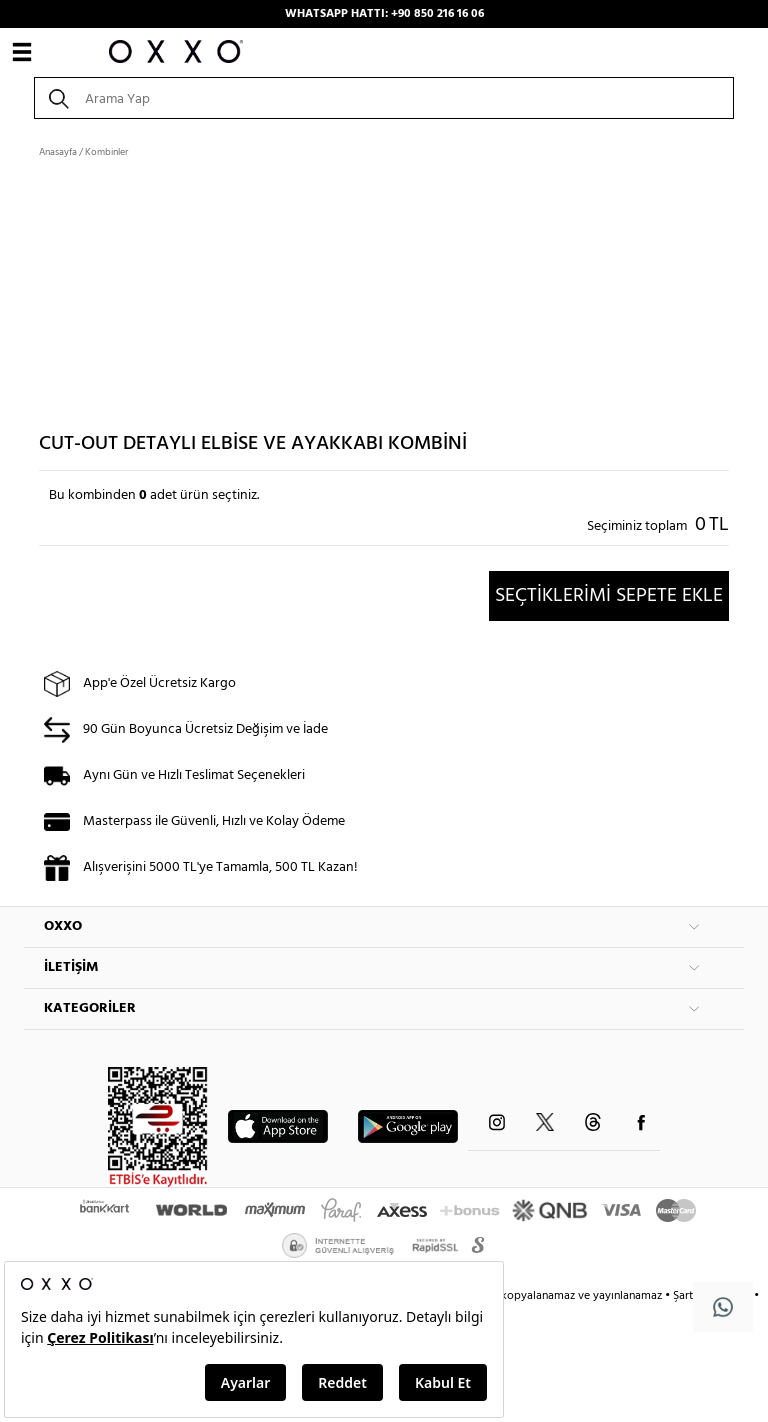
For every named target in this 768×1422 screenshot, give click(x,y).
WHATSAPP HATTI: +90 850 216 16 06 (384, 14)
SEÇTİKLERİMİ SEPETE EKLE (609, 596)
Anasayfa (58, 152)
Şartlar (691, 1296)
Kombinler (106, 152)
